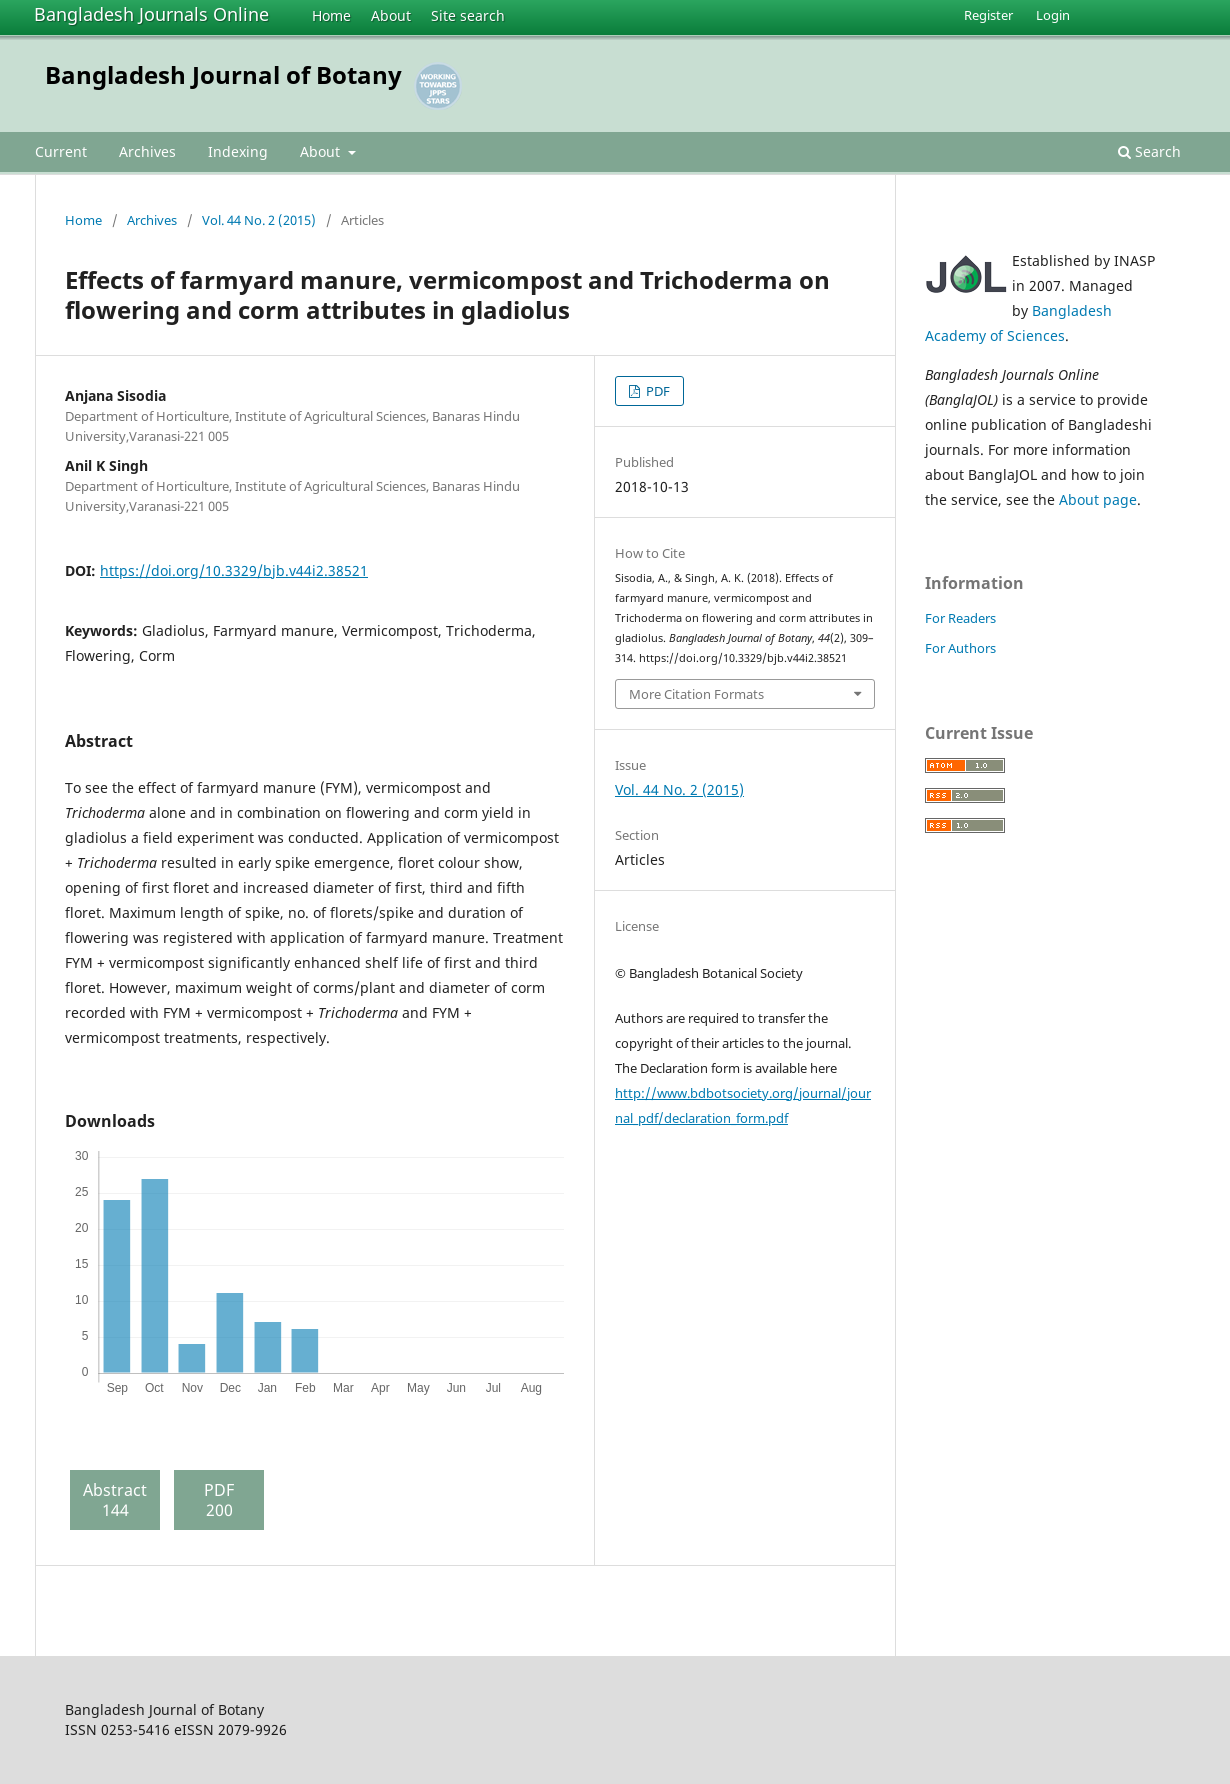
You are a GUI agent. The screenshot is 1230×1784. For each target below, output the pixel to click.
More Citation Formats (696, 694)
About (391, 15)
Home (331, 15)
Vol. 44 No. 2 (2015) (259, 220)
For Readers (960, 618)
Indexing (238, 151)
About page (1098, 499)
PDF (656, 391)
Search (1149, 151)
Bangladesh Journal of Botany (223, 74)
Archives (147, 151)
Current (61, 151)
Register (988, 15)
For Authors (960, 648)
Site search (468, 15)
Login (1053, 15)
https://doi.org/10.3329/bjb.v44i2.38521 (234, 570)
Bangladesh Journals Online (151, 14)
